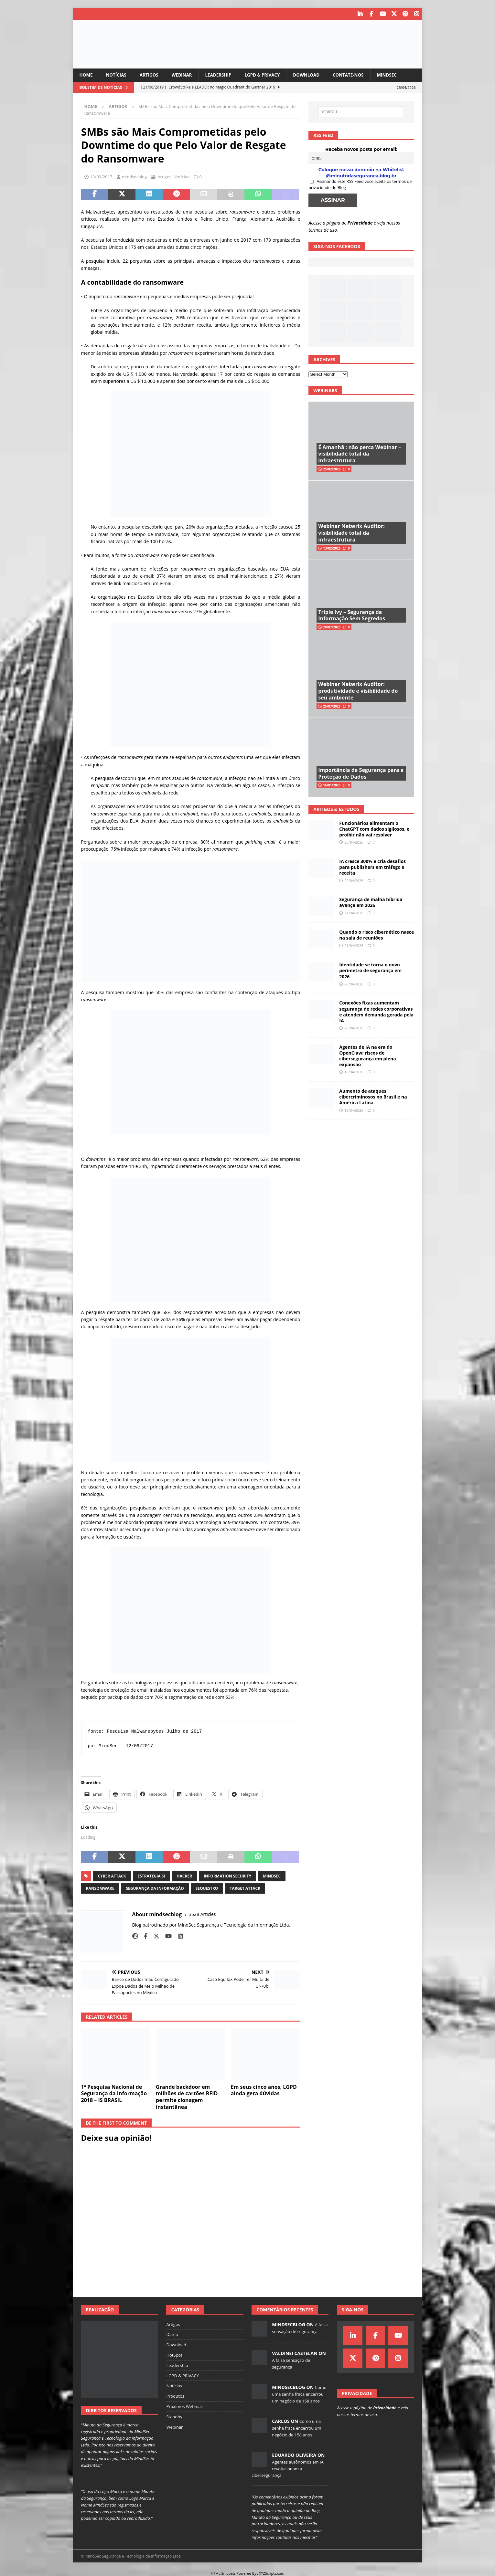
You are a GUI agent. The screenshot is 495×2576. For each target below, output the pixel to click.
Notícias (117, 74)
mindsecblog (134, 177)
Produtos (175, 2396)
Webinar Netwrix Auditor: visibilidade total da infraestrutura (351, 532)
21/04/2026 (353, 912)
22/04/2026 (353, 880)
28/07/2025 (331, 627)
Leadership (222, 74)
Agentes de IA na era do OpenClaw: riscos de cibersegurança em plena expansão (367, 1055)
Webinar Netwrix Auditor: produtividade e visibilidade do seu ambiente (358, 690)
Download (313, 74)
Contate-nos (356, 74)
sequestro (207, 1888)
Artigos (151, 74)
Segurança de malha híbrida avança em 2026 (370, 902)
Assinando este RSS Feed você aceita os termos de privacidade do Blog (360, 184)
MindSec (396, 74)
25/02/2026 (331, 469)
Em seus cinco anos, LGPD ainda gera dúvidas (264, 2090)
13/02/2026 (331, 548)
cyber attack (112, 1875)
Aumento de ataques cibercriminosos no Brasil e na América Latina (373, 1096)
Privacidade (360, 222)
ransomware (100, 1888)
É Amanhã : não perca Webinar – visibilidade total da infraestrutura (359, 453)
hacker (184, 1875)
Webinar (184, 74)
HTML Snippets (223, 2573)
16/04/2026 (353, 1071)
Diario (172, 2334)
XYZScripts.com (271, 2573)
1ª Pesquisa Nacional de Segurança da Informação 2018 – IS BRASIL (114, 2093)
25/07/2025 (331, 706)
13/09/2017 (101, 177)
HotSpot (174, 2355)
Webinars (325, 390)
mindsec (272, 1875)
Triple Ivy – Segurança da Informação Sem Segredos (351, 615)
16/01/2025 (331, 785)
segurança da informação (155, 1888)
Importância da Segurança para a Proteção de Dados (361, 773)
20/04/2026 (353, 983)
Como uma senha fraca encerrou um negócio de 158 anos (299, 2393)
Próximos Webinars (185, 2406)
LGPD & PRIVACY (267, 74)
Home (86, 74)
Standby (174, 2416)
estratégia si (151, 1875)
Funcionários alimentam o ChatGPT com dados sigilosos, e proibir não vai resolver (374, 828)
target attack (245, 1888)
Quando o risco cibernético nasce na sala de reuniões (376, 935)
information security (227, 1875)
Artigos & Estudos (336, 809)
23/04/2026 (353, 842)
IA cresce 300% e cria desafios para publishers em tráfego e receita (372, 867)
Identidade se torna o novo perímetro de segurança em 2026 (370, 970)
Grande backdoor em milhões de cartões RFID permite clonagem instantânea (187, 2096)
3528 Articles (202, 1914)
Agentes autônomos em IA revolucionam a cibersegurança (288, 2468)
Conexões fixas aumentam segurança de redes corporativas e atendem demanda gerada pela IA (376, 1012)
